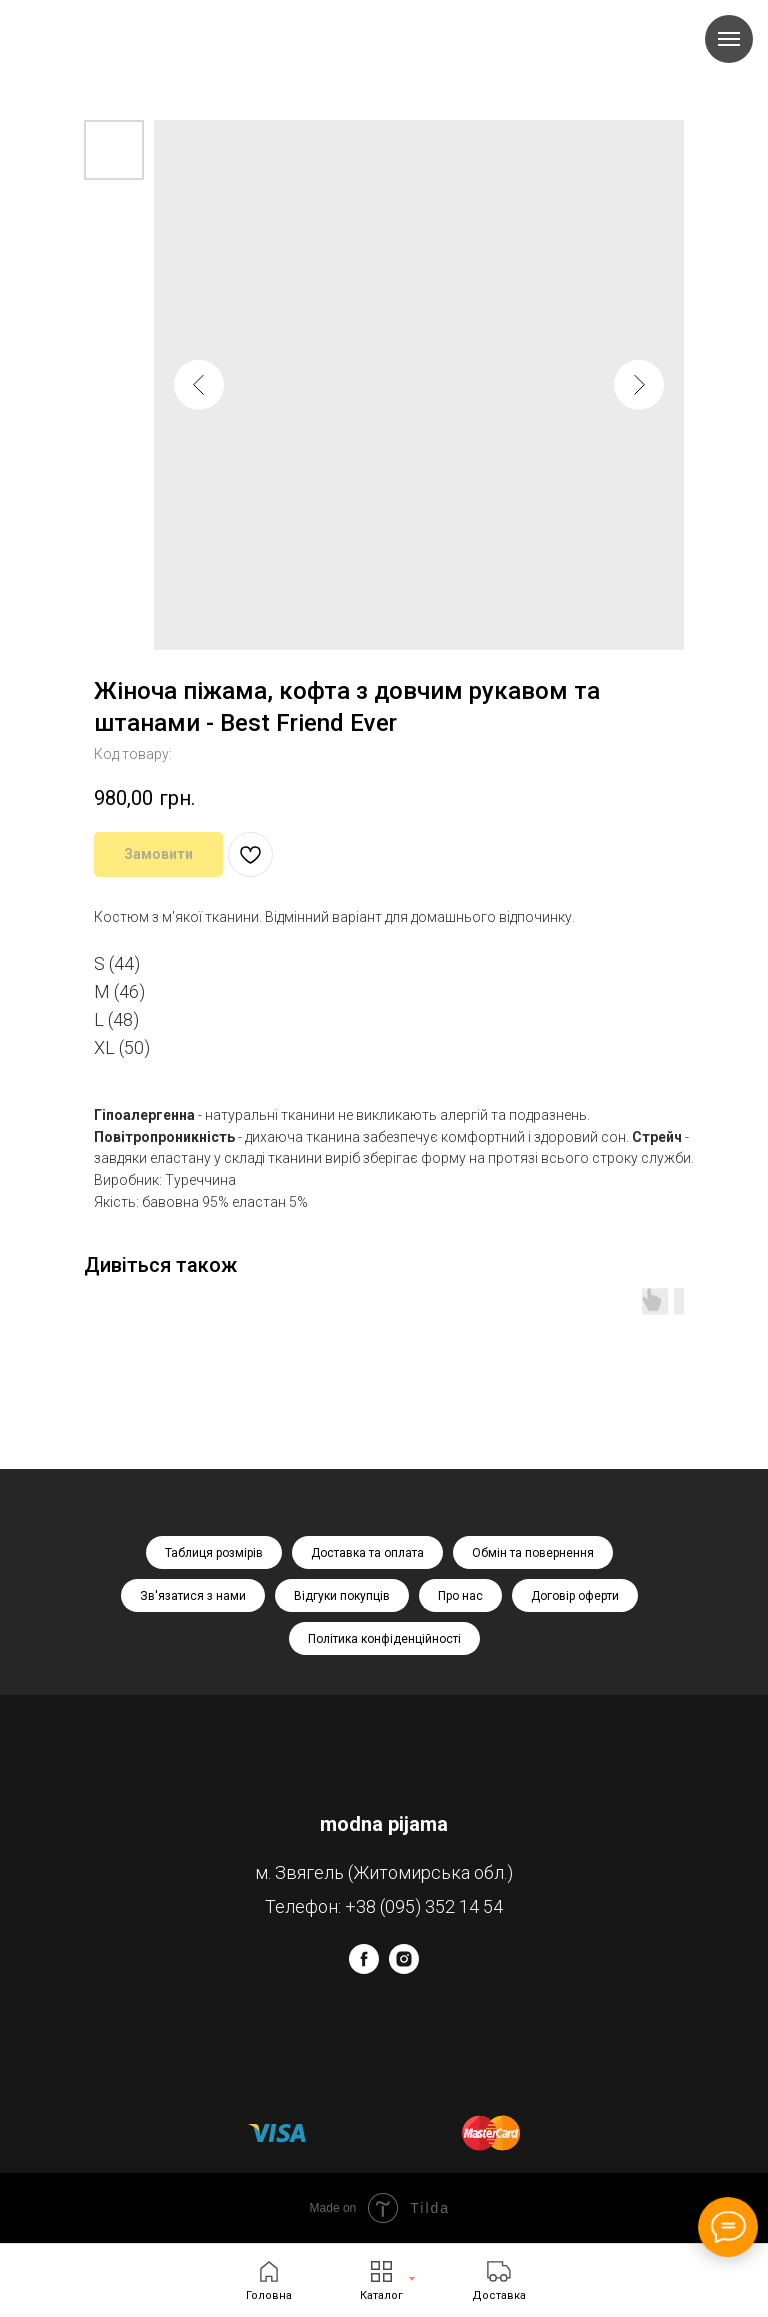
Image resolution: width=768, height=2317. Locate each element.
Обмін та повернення (533, 1553)
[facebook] (364, 1968)
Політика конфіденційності (384, 1639)
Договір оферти (575, 1596)
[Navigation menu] (729, 39)
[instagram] (404, 1968)
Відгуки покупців (342, 1596)
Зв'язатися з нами (193, 1596)
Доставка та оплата (367, 1553)
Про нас (460, 1596)
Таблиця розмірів (214, 1553)
